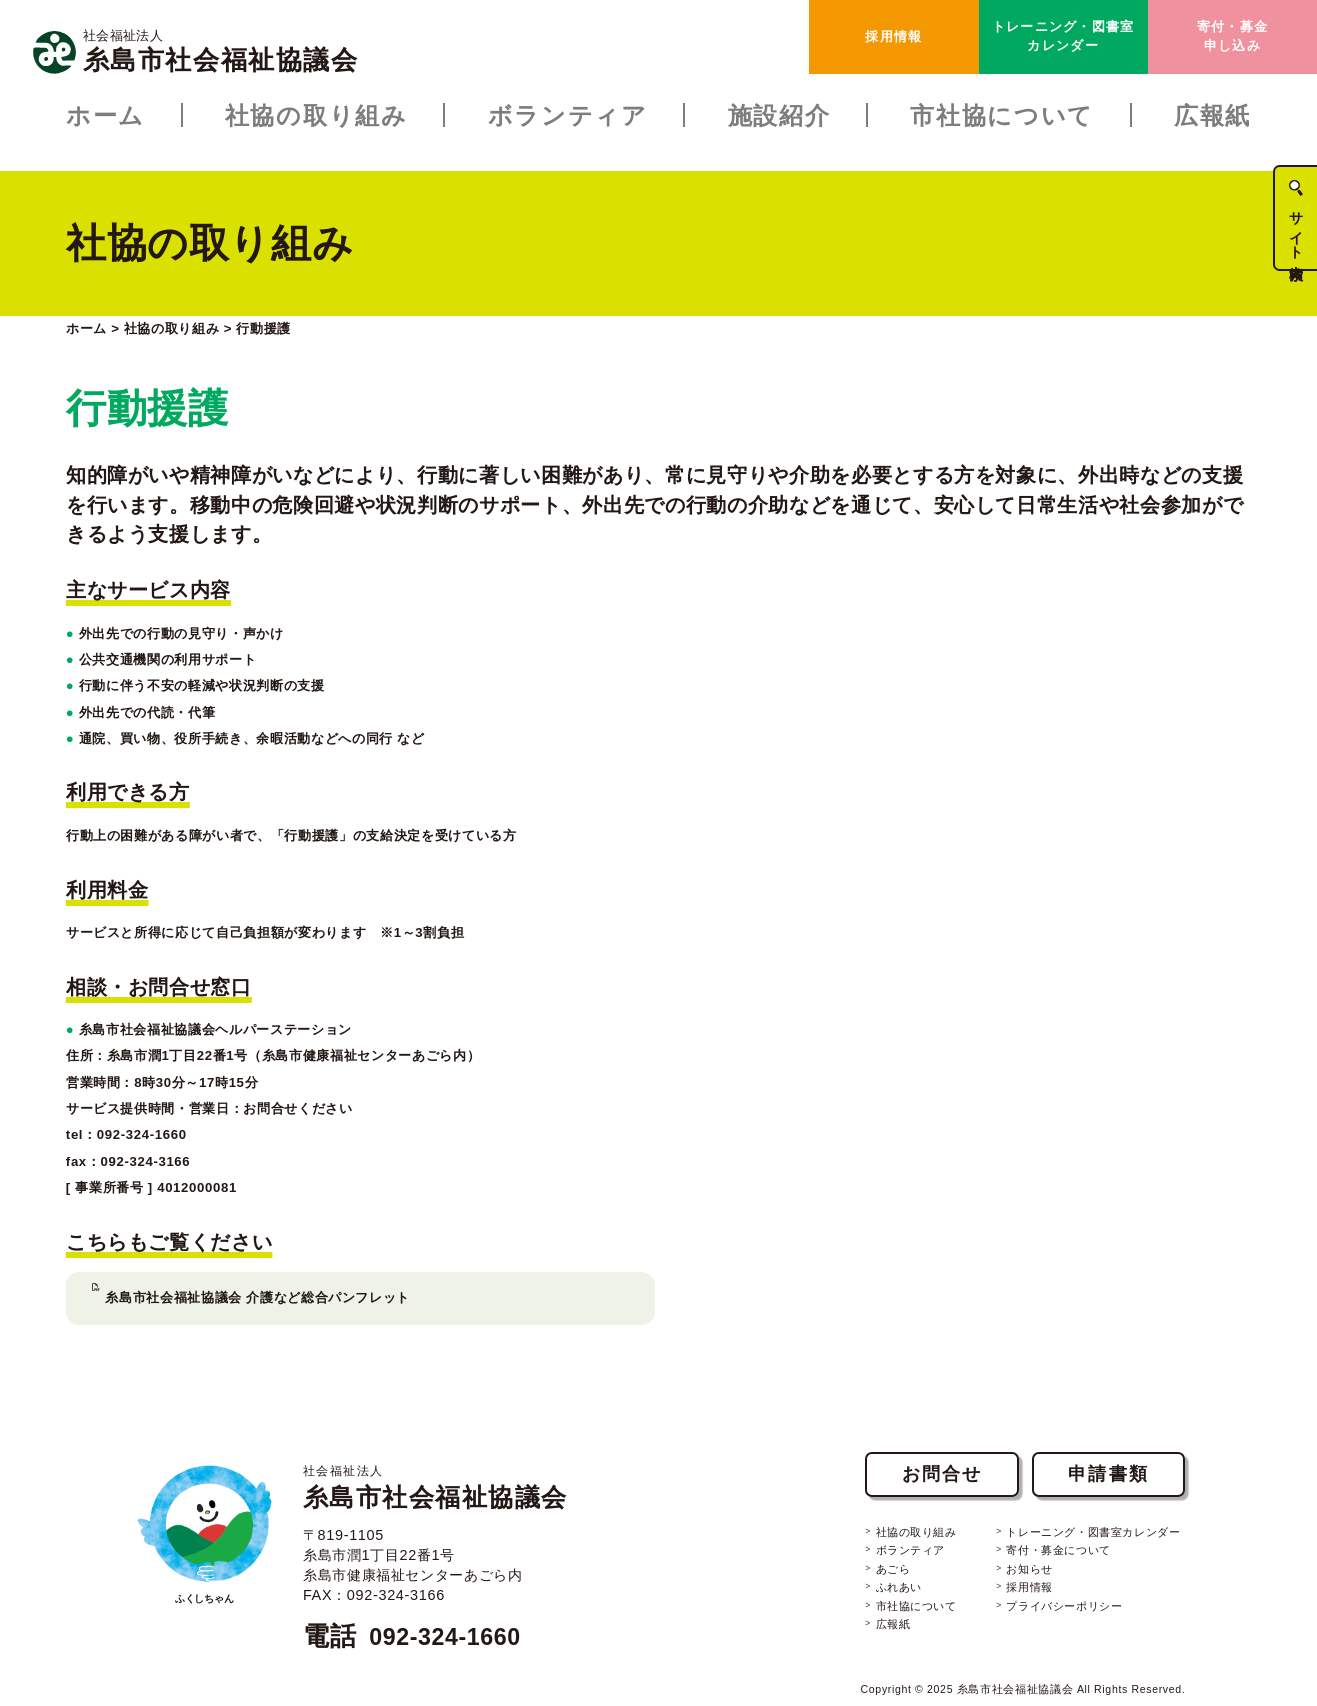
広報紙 (860, 1588)
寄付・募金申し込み (1233, 35)
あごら (860, 1529)
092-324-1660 (455, 1587)
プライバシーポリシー (1044, 1569)
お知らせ (1006, 1529)
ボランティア (879, 1510)
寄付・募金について (1038, 1510)
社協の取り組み (885, 1490)
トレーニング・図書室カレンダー (1063, 35)
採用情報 (893, 36)
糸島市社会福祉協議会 (451, 1439)
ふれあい (866, 1549)
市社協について (885, 1569)
